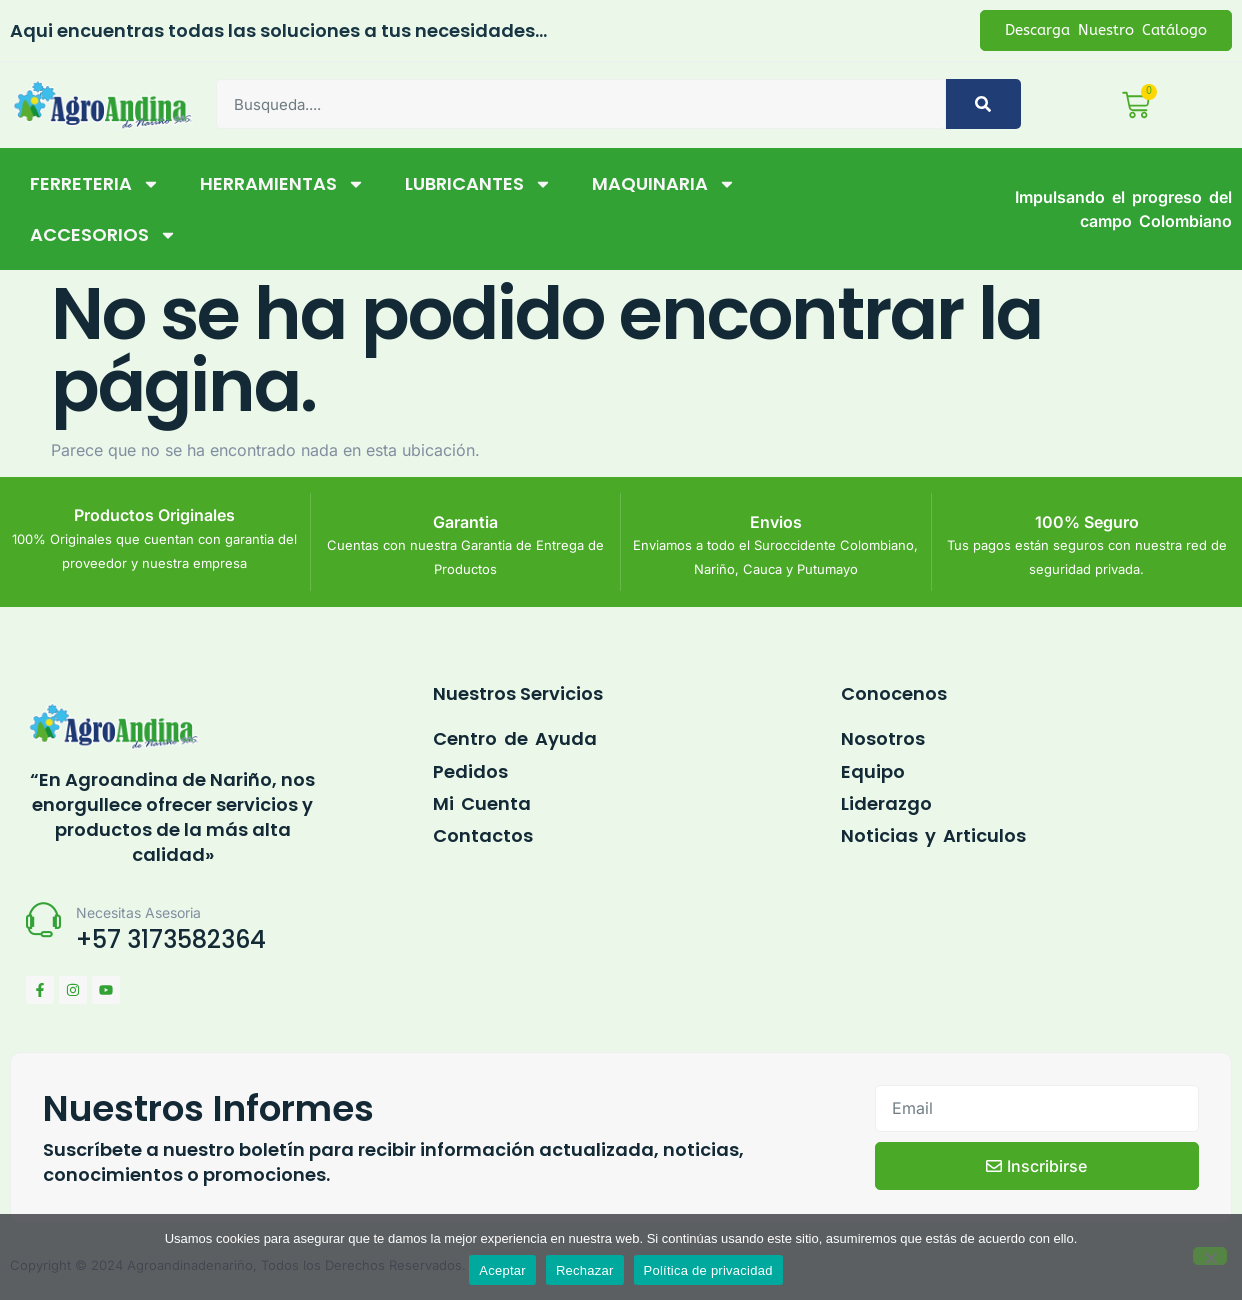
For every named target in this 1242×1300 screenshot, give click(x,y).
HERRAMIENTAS (282, 186)
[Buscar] (983, 105)
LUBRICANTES (478, 186)
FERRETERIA (95, 186)
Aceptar (502, 1270)
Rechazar (585, 1270)
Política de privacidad (708, 1270)
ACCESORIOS (103, 237)
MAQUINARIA (664, 186)
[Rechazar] (1210, 1256)
